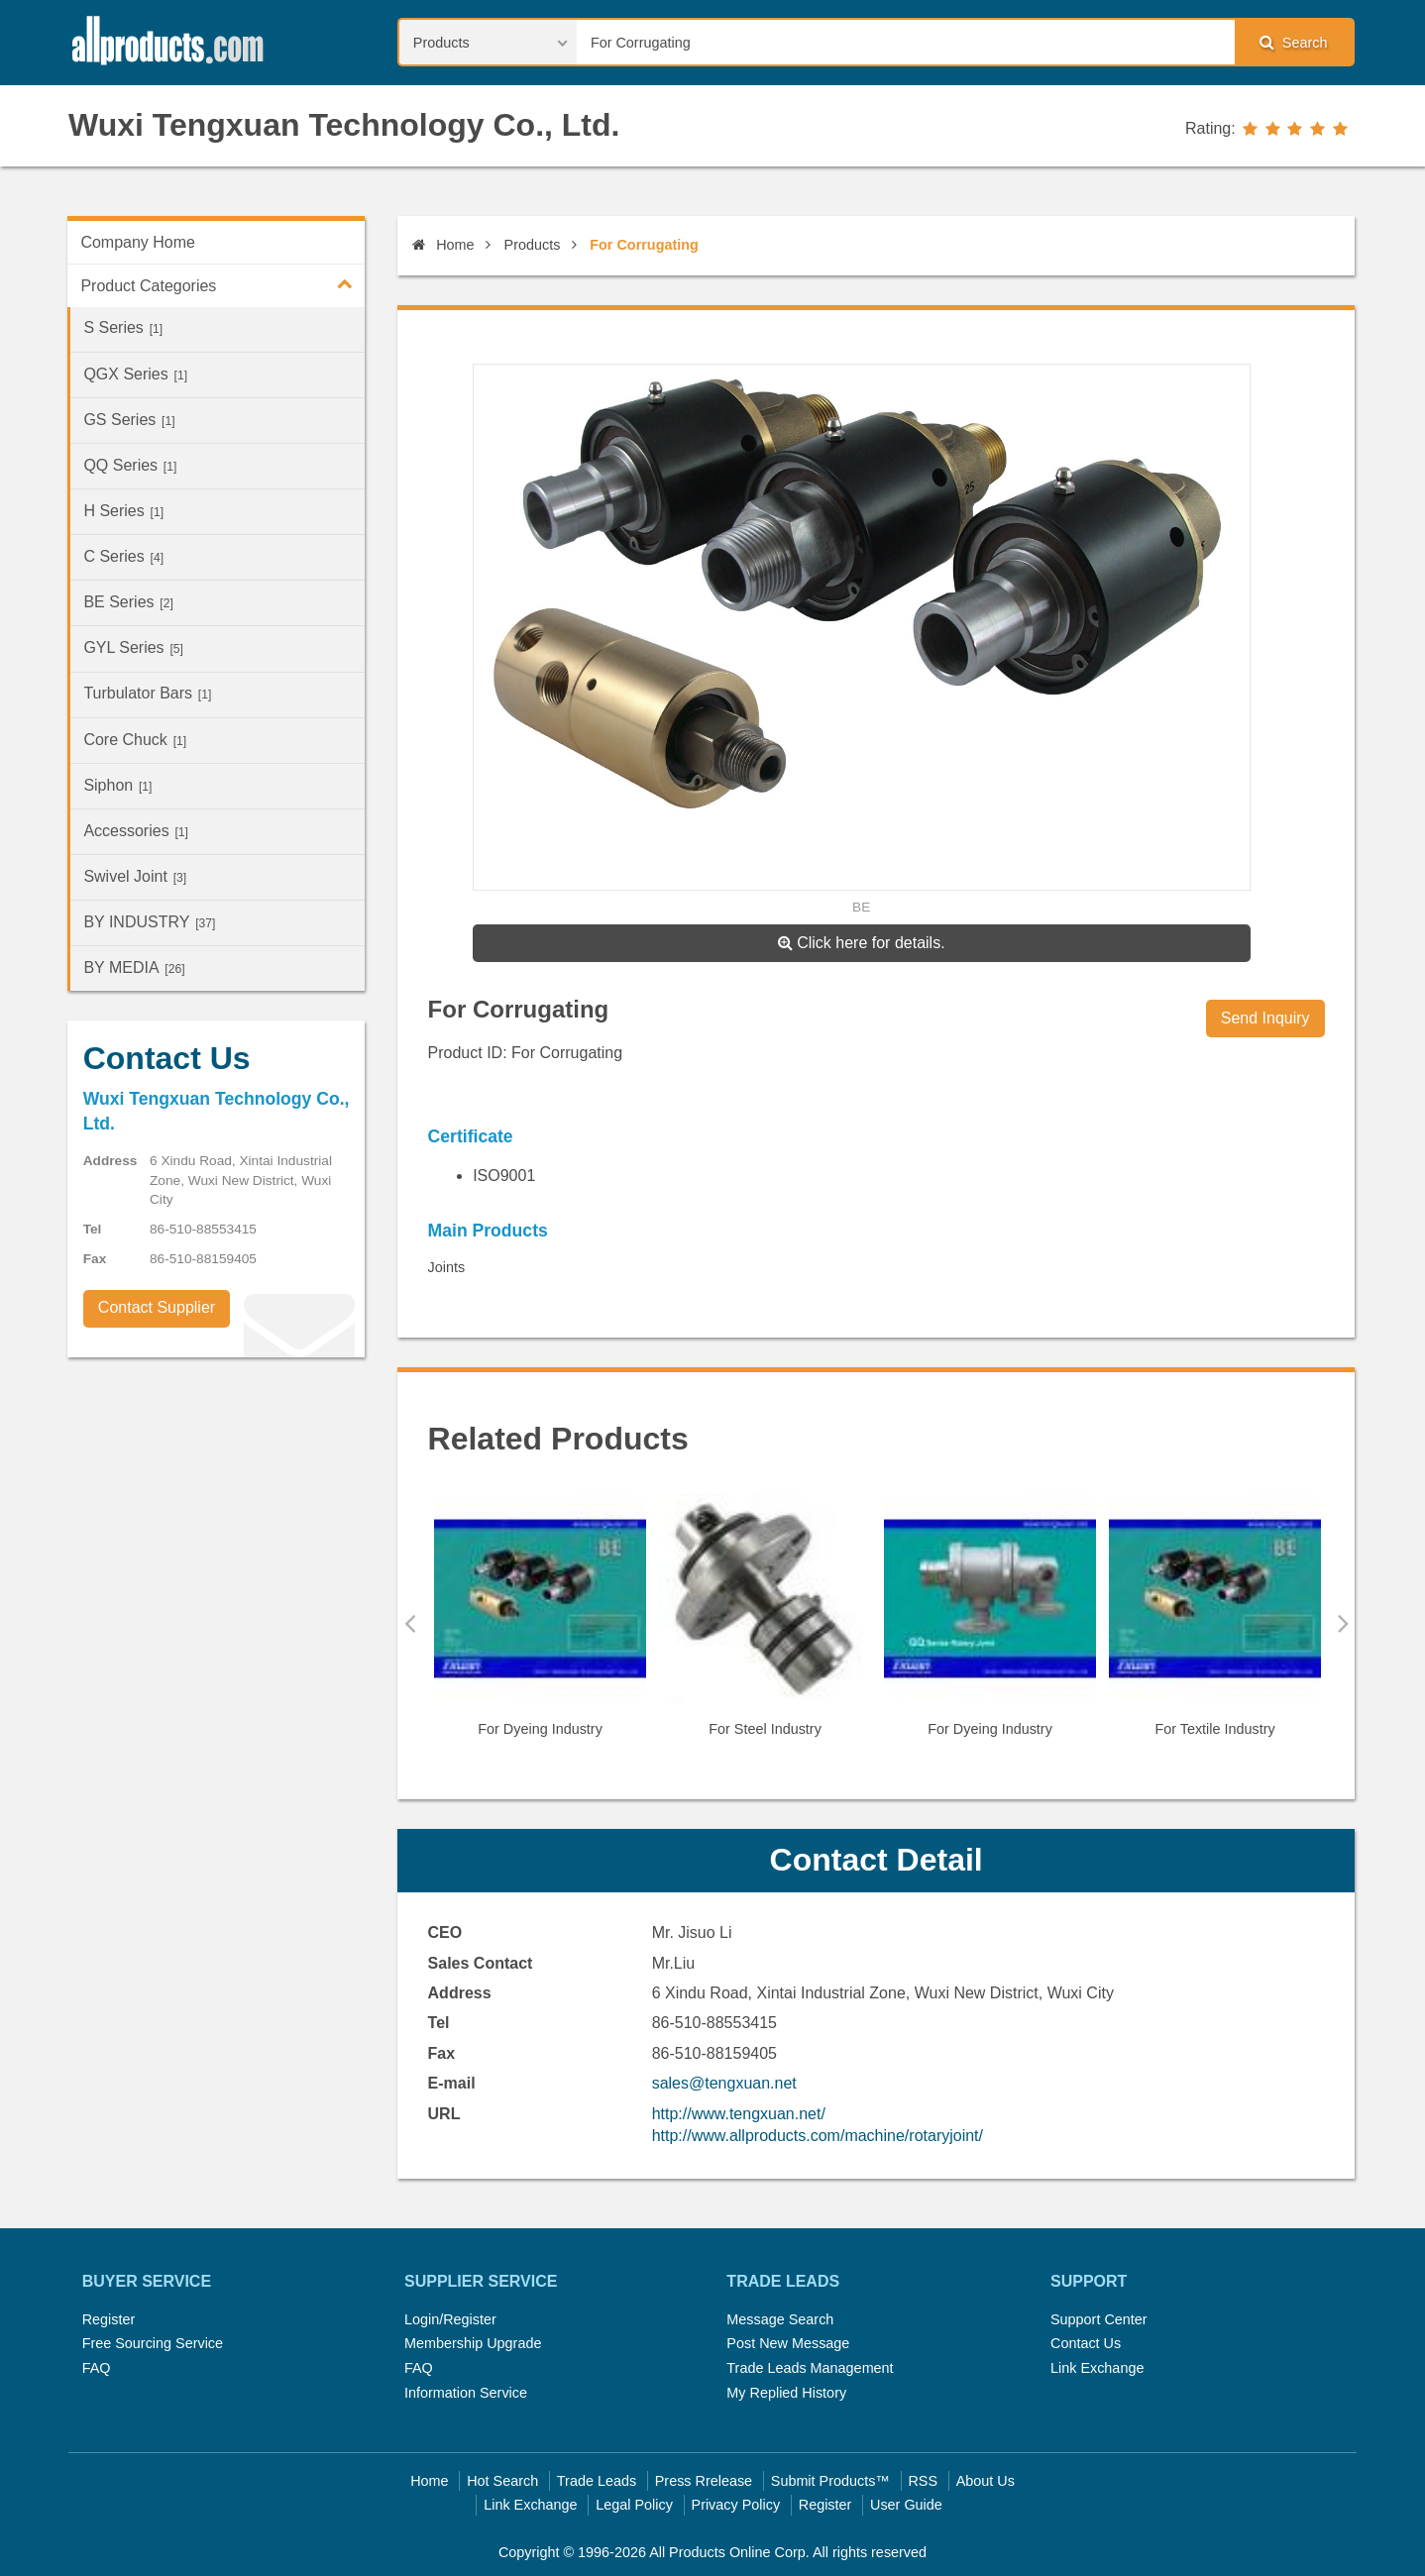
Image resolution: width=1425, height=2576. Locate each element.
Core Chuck (134, 739)
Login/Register (450, 2319)
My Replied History (786, 2393)
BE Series (127, 601)
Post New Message (787, 2343)
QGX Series (135, 374)
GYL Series (133, 647)
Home (443, 245)
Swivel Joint (134, 876)
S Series (123, 327)
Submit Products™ (830, 2481)
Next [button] (1343, 1623)
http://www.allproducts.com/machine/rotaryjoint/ (817, 2135)
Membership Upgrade (472, 2343)
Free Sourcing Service (152, 2343)
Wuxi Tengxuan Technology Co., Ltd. (343, 125)
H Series (123, 510)
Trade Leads (596, 2481)
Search (1293, 42)
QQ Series (129, 465)
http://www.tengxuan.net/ (738, 2113)
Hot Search (502, 2481)
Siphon (117, 785)
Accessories (135, 830)
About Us (985, 2481)
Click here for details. (861, 942)
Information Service (465, 2393)
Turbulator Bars (147, 693)
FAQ (96, 2368)
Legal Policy (634, 2505)
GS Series (128, 419)
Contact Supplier (156, 1307)
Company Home (137, 242)
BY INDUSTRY (149, 921)
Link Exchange (1097, 2368)
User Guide (906, 2505)
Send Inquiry (1265, 1018)
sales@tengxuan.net (724, 2083)
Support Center (1099, 2319)
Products (532, 245)
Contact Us (1085, 2343)
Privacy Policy (736, 2505)
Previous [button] (409, 1623)
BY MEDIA (133, 967)
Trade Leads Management (809, 2368)
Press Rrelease (703, 2481)
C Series (123, 556)
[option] (540, 1624)
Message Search (779, 2319)
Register (109, 2319)
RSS (922, 2481)
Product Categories (222, 283)
